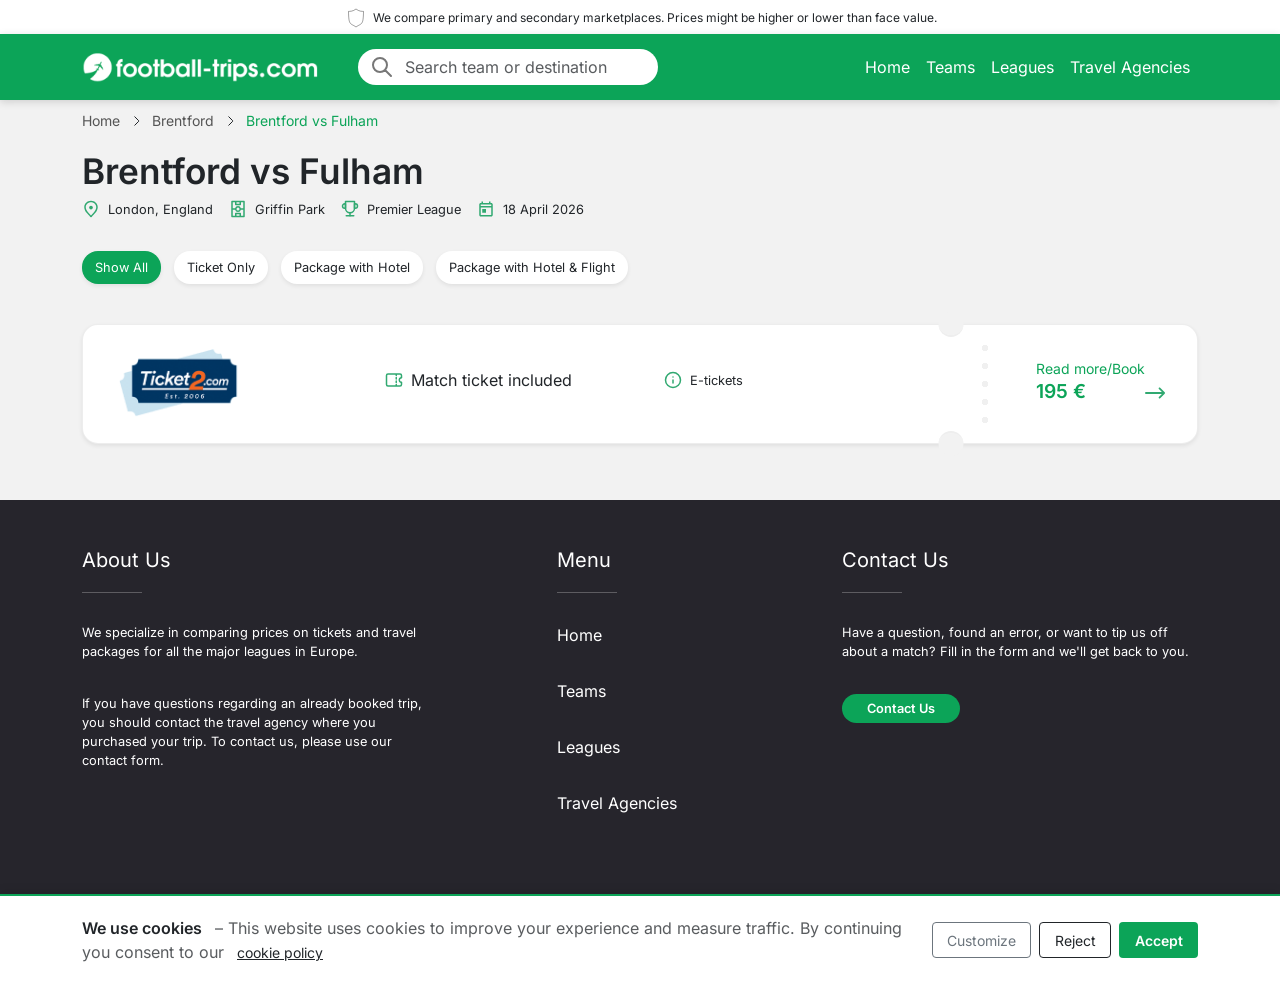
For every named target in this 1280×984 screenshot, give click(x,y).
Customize (981, 940)
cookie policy (280, 952)
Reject (1075, 940)
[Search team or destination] (525, 67)
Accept (1159, 940)
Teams (950, 67)
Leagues (1022, 67)
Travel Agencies (1130, 67)
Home (887, 67)
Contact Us (901, 708)
